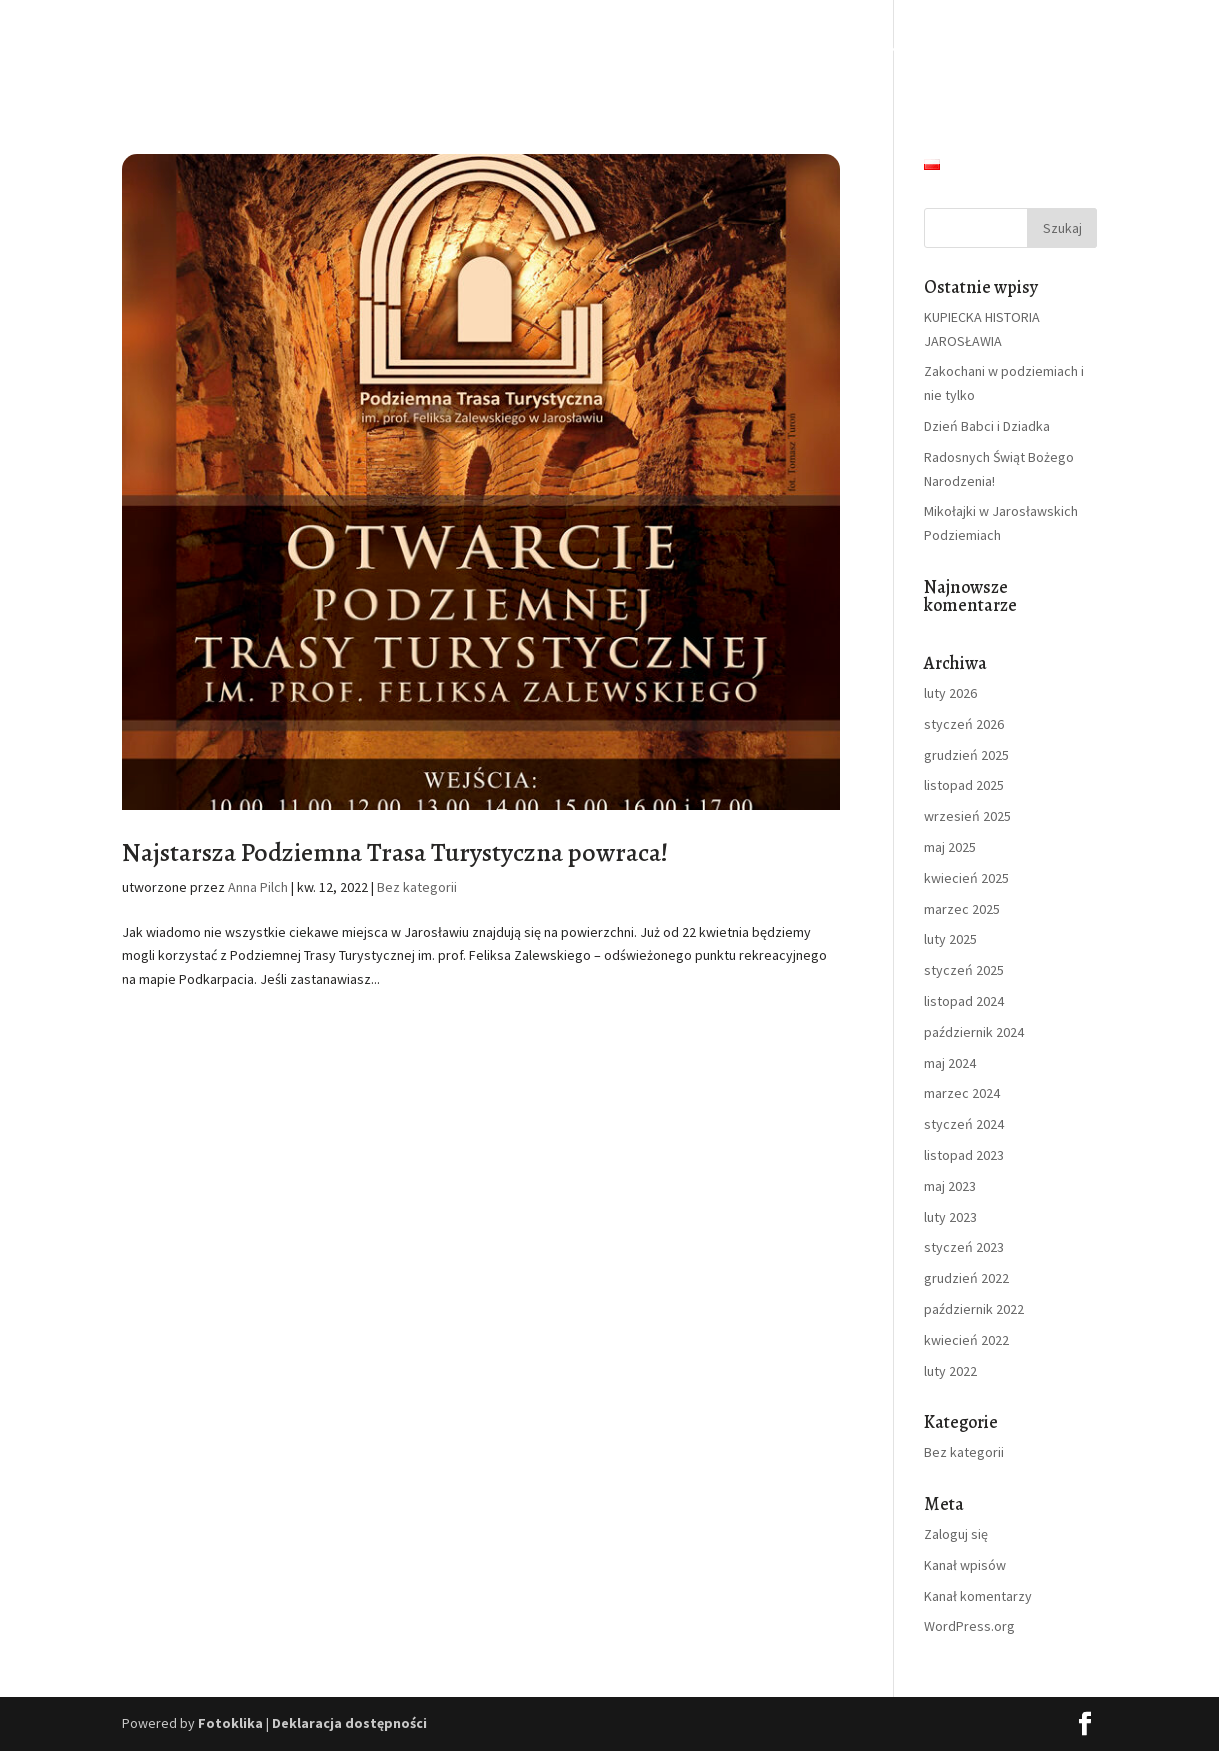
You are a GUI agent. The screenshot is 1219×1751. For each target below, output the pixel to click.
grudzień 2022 (966, 1278)
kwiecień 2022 (966, 1340)
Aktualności (963, 48)
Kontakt (1071, 48)
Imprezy (855, 48)
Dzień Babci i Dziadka (987, 426)
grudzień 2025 (966, 755)
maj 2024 (950, 1063)
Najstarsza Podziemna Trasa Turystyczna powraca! (395, 852)
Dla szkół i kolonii (730, 48)
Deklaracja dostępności (349, 1723)
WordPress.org (969, 1626)
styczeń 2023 (964, 1247)
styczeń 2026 (964, 724)
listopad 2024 (964, 1001)
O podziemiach (467, 48)
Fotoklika (230, 1723)
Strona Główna (349, 48)
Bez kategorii (417, 887)
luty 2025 (950, 939)
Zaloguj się (956, 1534)
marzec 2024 (962, 1093)
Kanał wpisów (965, 1565)
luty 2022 (950, 1371)
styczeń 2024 (964, 1124)
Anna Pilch (258, 887)
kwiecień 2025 (966, 878)
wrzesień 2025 (967, 816)
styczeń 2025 (964, 970)
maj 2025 (950, 847)
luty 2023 (950, 1217)
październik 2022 (974, 1309)
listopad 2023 (964, 1155)
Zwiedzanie (594, 48)
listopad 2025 (964, 785)
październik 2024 (974, 1032)
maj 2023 (950, 1186)
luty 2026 (950, 693)
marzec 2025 (962, 909)
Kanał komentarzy (978, 1596)
